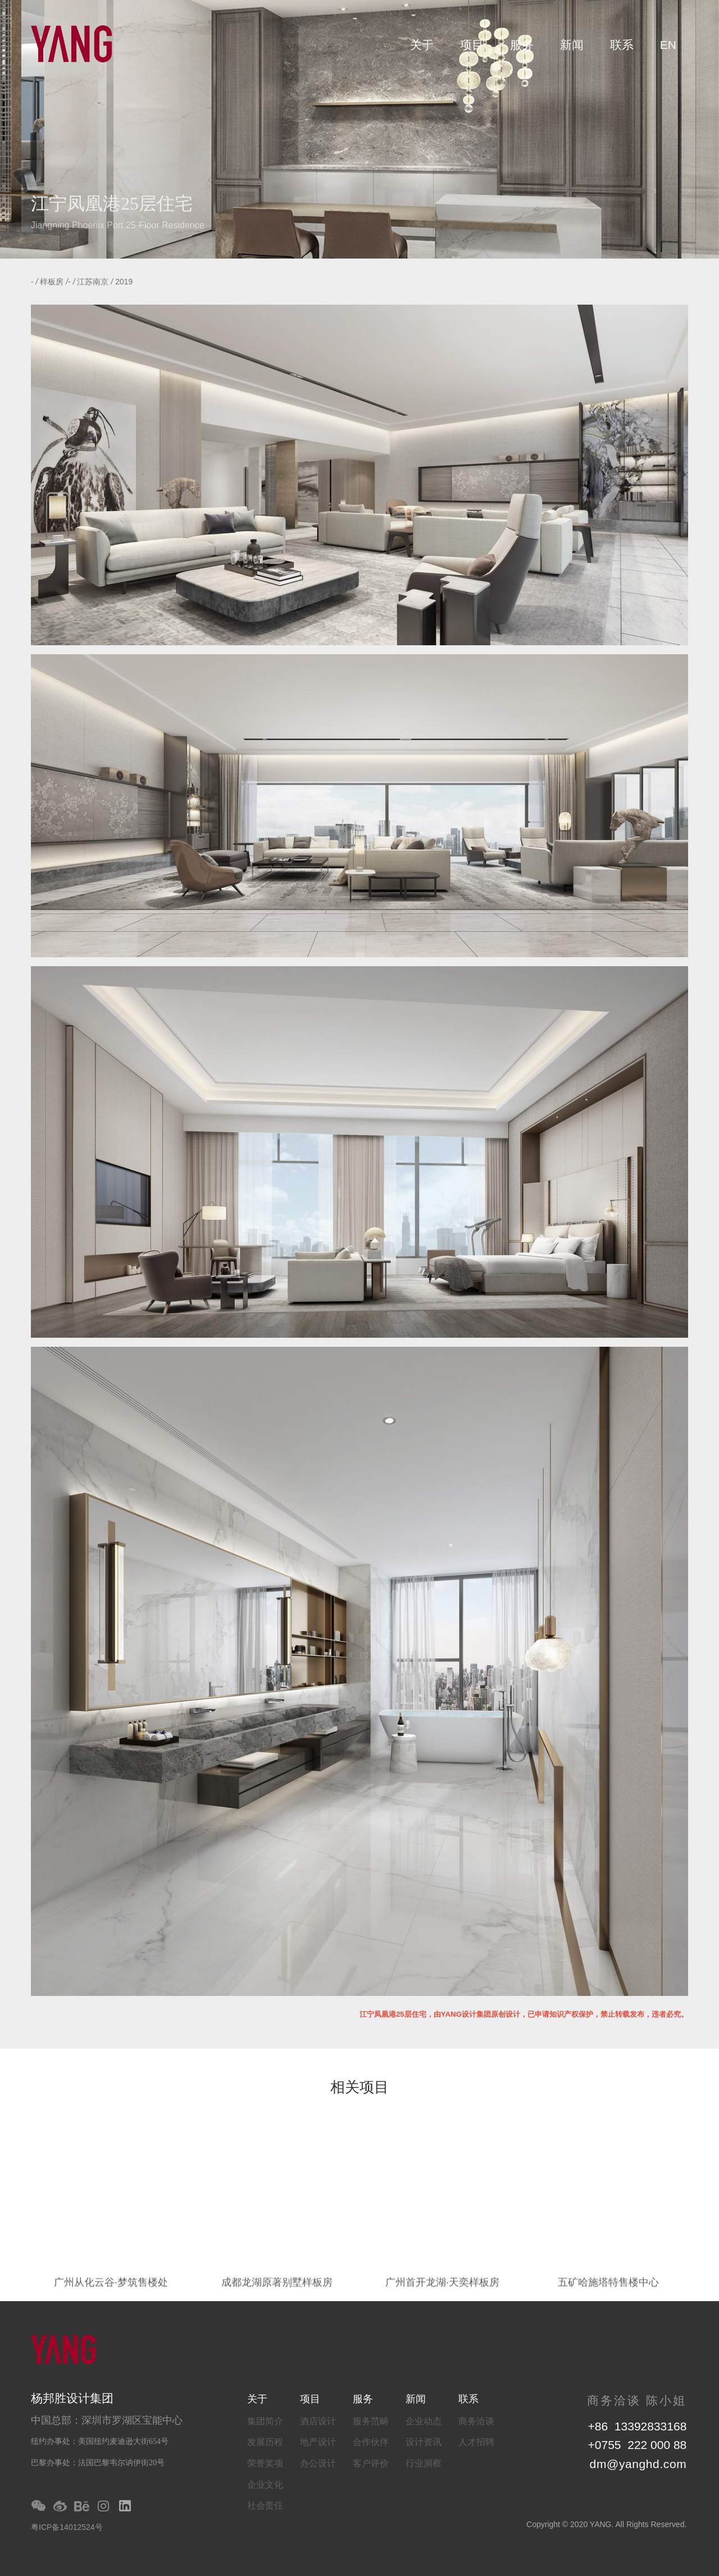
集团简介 (265, 2421)
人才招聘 (476, 2442)
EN (668, 44)
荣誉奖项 (265, 2463)
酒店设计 (318, 2421)
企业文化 (265, 2484)
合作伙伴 (371, 2442)
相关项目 (359, 2088)
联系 (622, 44)
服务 (522, 44)
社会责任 (265, 2505)
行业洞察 (424, 2463)
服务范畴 (371, 2421)
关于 (422, 44)
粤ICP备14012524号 (67, 2527)
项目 (472, 44)
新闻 (572, 44)
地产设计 (318, 2442)
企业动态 (424, 2421)
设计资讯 (424, 2442)
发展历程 (265, 2442)
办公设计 (318, 2463)
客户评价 (371, 2463)
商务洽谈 (476, 2421)
